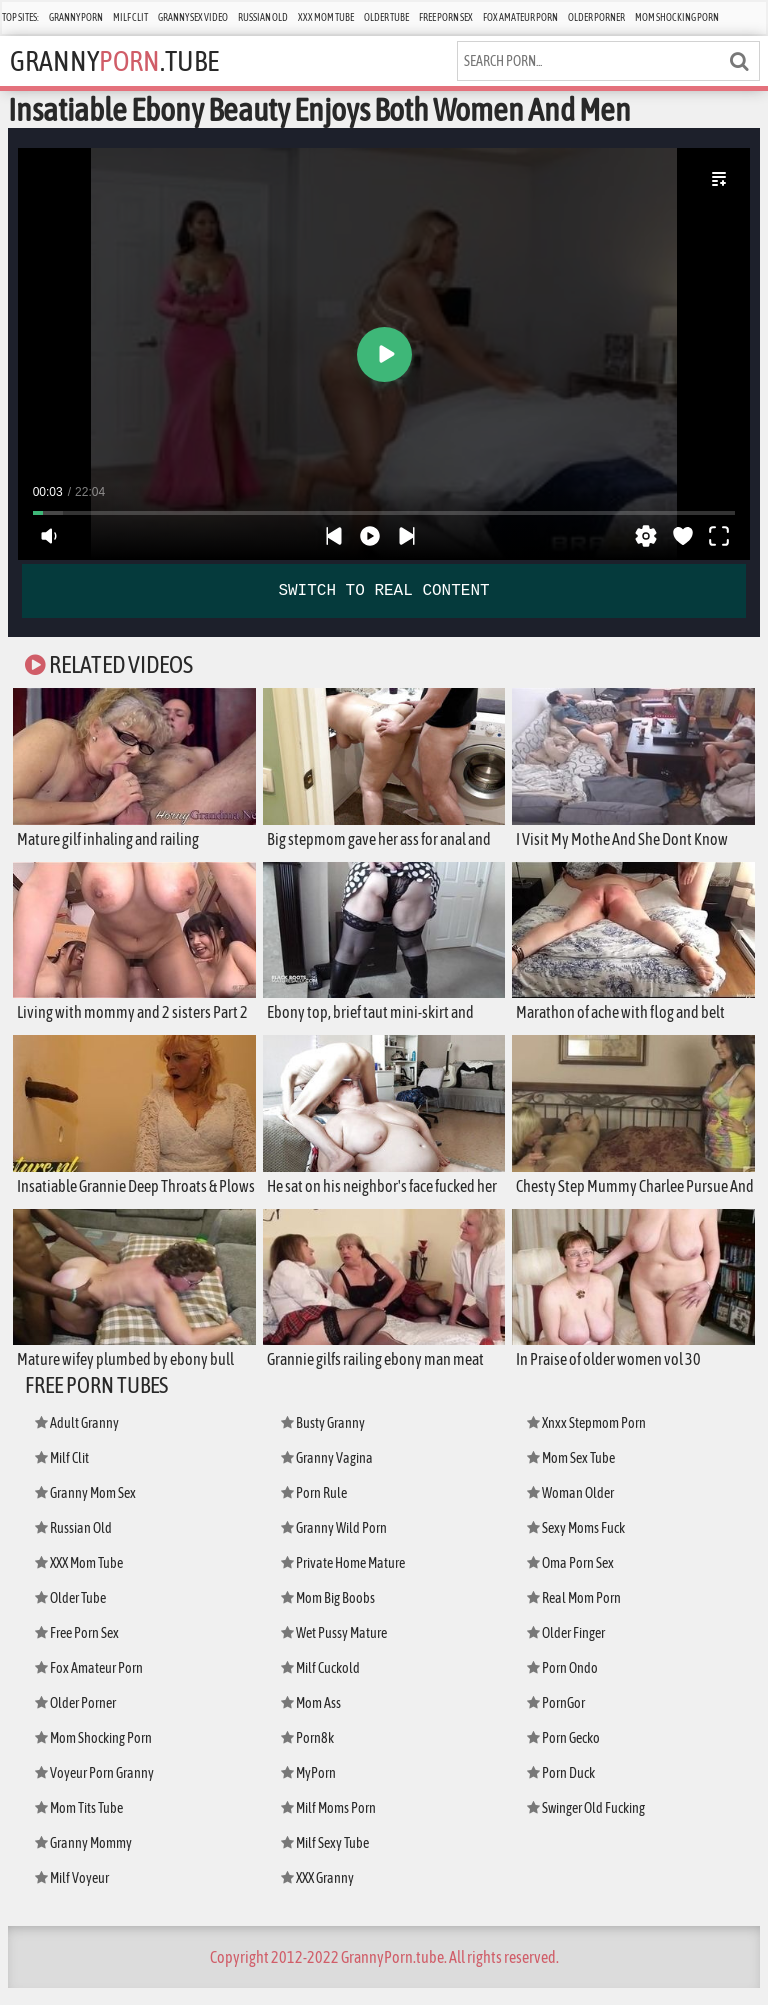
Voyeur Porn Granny (96, 1789)
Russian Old (263, 17)
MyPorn (309, 1789)
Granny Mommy (86, 1859)
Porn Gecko (566, 1754)
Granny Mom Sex (88, 1509)
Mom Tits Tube (82, 1824)
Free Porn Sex (446, 17)
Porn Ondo (563, 1684)
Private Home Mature (346, 1579)
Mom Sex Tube (574, 1474)
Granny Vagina (328, 1474)
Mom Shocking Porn (677, 17)
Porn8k (308, 1754)
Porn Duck (562, 1789)
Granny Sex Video (193, 17)
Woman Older (573, 1509)
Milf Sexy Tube (327, 1859)
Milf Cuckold (323, 1684)
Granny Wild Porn (335, 1544)
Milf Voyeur (73, 1894)
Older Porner (596, 17)
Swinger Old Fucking (589, 1824)
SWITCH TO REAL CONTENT (383, 591)
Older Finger (568, 1649)
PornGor (557, 1719)
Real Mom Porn (576, 1614)
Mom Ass (312, 1719)
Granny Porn (76, 17)
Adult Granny (78, 1439)
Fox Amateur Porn (520, 17)
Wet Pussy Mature (336, 1649)
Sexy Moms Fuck (579, 1544)
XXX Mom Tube (326, 17)
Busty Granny (324, 1439)
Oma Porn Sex (572, 1579)
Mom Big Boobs (329, 1614)
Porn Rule (315, 1509)
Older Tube (386, 17)
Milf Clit (130, 17)
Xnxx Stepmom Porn (589, 1439)
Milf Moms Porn (330, 1824)
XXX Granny (320, 1894)
